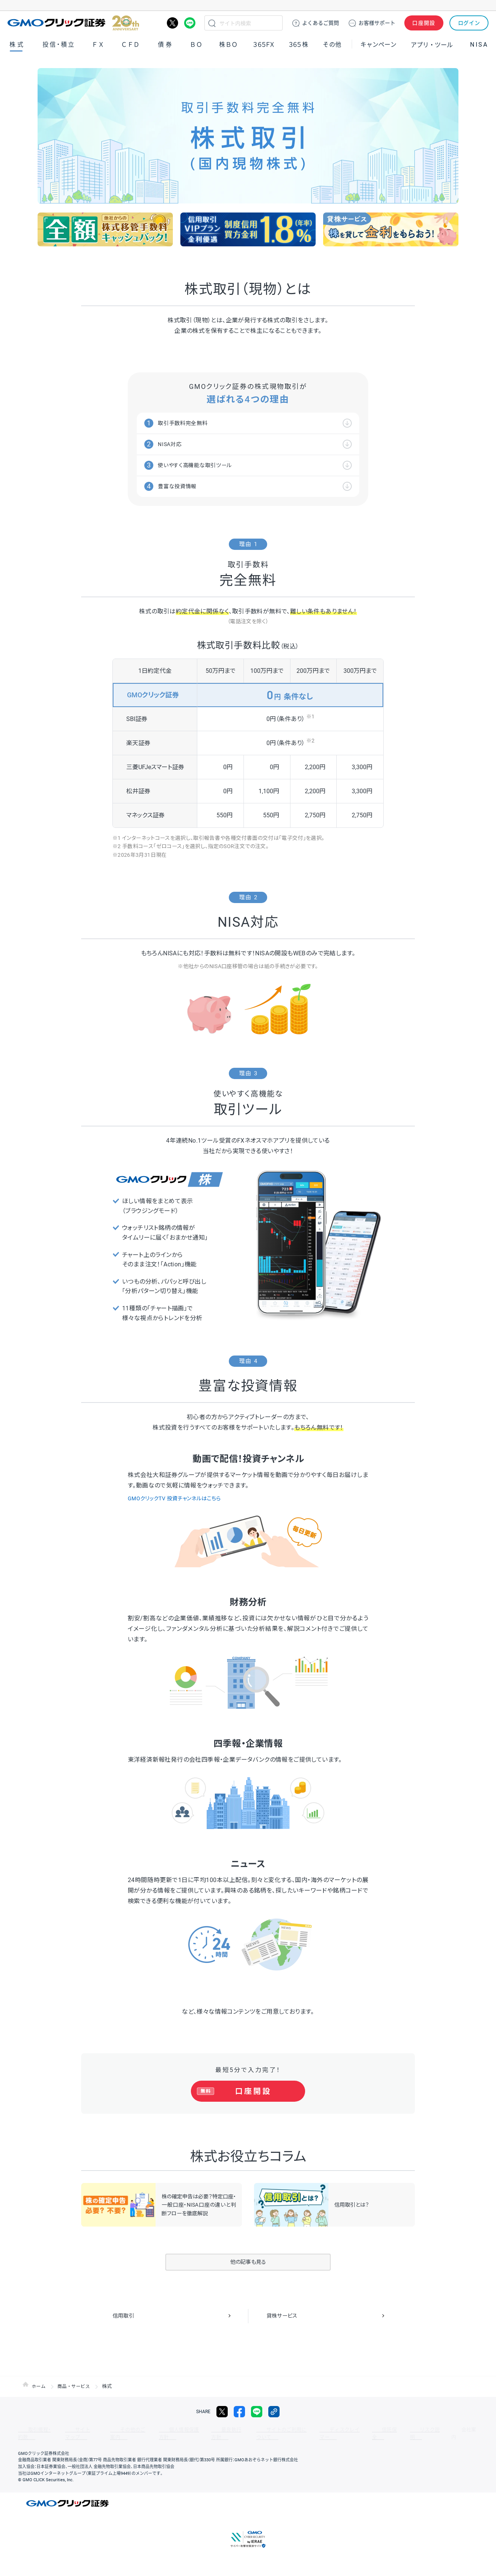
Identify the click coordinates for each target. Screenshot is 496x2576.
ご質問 (320, 23)
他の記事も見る (248, 2263)
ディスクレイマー (310, 2431)
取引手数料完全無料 (187, 423)
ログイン (469, 23)
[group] (105, 229)
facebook (239, 2413)
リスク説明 (381, 2431)
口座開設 (424, 23)
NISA (479, 44)
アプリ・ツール (432, 44)
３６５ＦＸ (263, 44)
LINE (189, 23)
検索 (211, 22)
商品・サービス (76, 2388)
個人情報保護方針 (160, 2431)
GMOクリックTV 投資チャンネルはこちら (181, 1499)
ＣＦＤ (130, 44)
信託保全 (349, 2431)
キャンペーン (378, 44)
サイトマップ (73, 2431)
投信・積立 (59, 44)
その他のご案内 (114, 2431)
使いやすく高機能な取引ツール (201, 465)
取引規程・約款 (33, 2431)
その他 (332, 44)
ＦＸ (98, 44)
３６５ (298, 44)
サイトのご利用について (254, 2431)
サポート (376, 23)
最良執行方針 (204, 2431)
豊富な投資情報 (181, 486)
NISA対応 (172, 444)
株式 (17, 44)
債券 (166, 44)
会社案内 (413, 2431)
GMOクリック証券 (73, 23)
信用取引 (125, 2317)
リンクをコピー (274, 2413)
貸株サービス (284, 2317)
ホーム (39, 2388)
